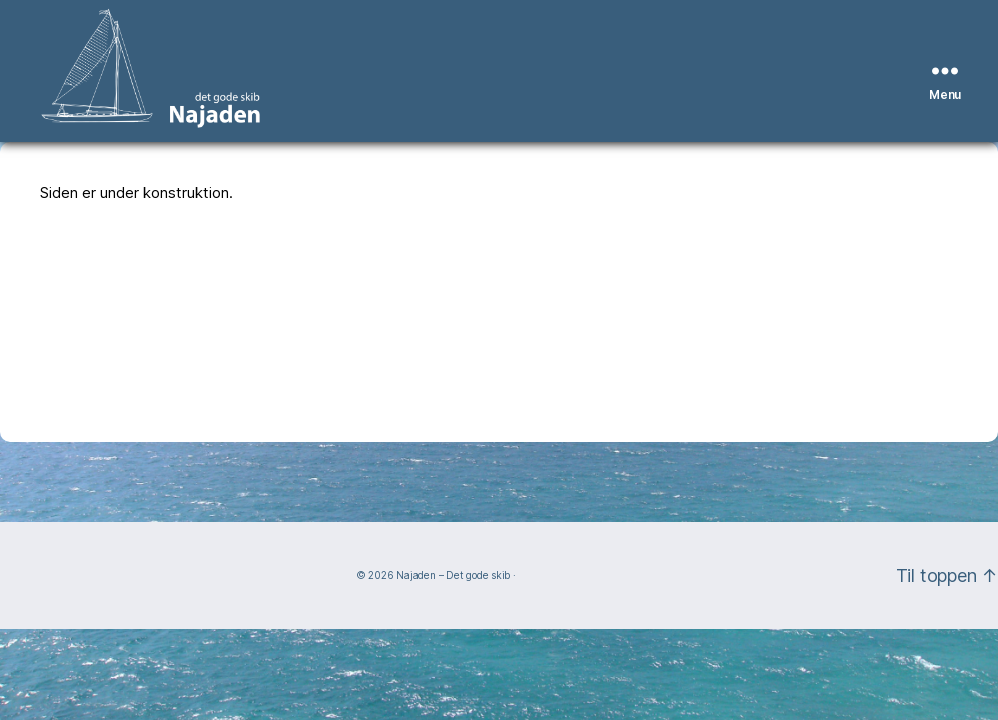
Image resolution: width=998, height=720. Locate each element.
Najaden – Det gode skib (453, 575)
